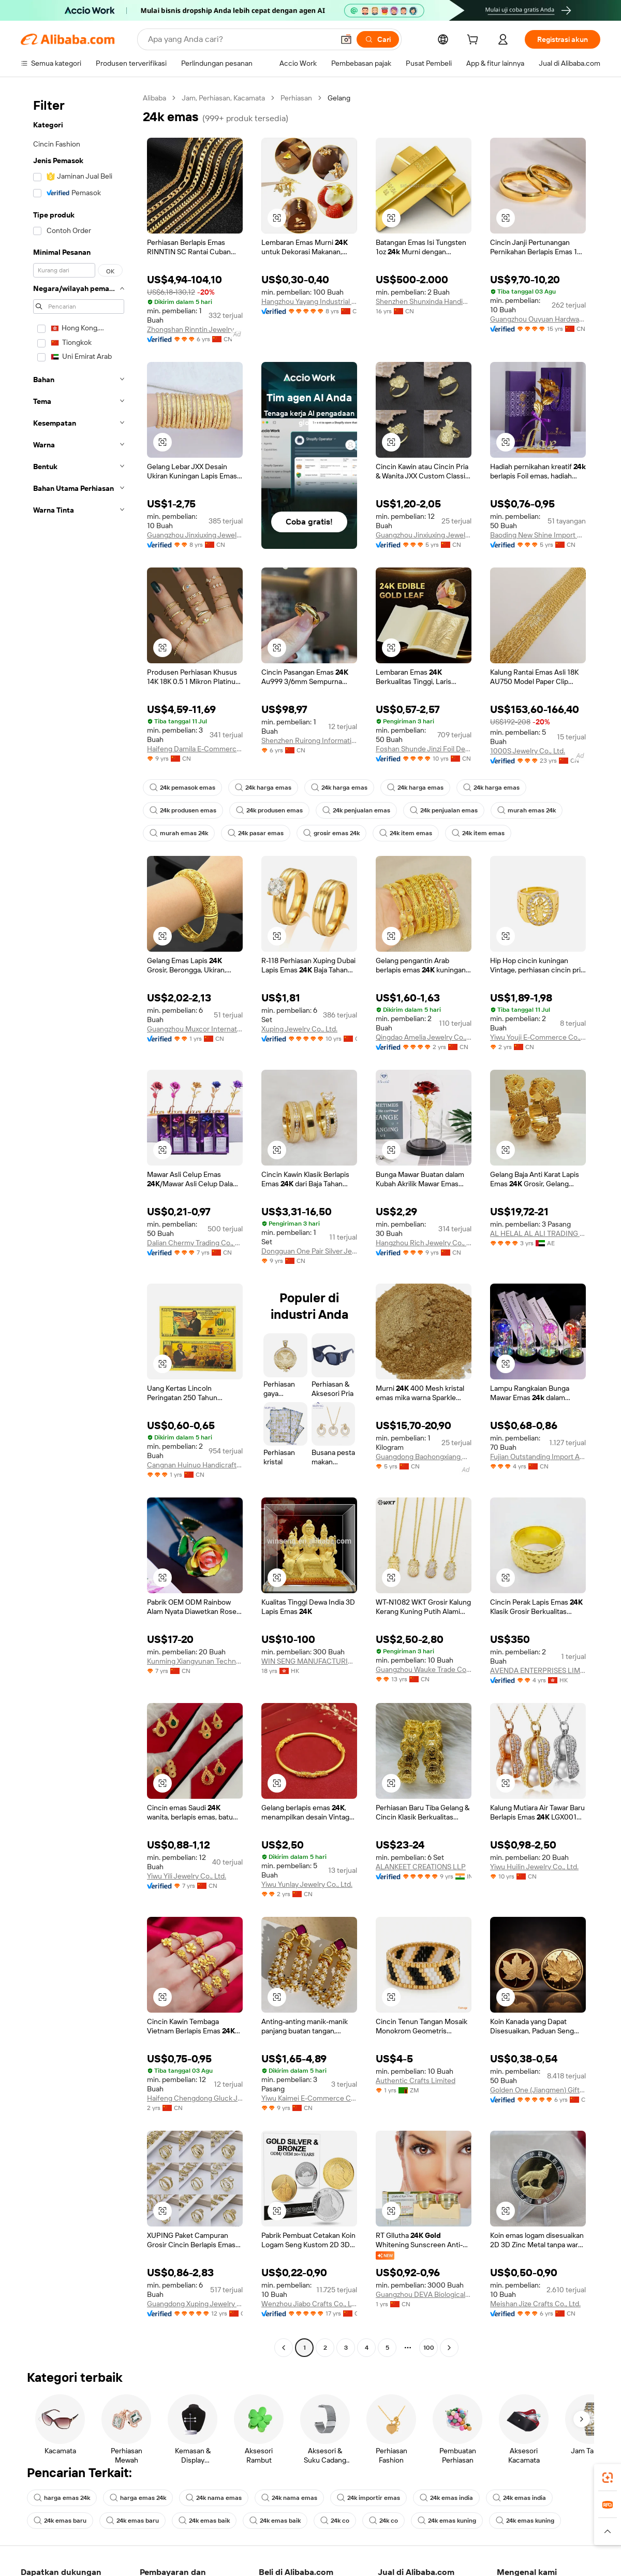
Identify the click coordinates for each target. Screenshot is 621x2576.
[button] (346, 39)
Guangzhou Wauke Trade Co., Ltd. (423, 1669)
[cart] (474, 41)
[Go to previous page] (283, 2347)
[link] (607, 2477)
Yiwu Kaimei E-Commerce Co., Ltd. (309, 2098)
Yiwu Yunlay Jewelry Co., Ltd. (306, 1884)
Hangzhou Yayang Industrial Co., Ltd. (309, 301)
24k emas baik (204, 2520)
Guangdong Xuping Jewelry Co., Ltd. (195, 2304)
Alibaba (154, 98)
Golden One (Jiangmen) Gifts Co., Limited (538, 2090)
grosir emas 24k (331, 833)
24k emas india (446, 2498)
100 (428, 2347)
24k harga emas (263, 787)
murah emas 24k (526, 810)
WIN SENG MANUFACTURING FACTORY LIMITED (309, 1661)
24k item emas (405, 833)
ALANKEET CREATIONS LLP (421, 1866)
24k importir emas (368, 2498)
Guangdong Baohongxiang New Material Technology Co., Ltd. (423, 1456)
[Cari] (378, 39)
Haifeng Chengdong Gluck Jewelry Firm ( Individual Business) (195, 2098)
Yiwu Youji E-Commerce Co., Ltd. (538, 1037)
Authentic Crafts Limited (415, 2080)
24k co (334, 2520)
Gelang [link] (339, 98)
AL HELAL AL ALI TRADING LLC (538, 1233)
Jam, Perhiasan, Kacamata (223, 98)
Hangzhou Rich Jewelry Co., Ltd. (423, 1243)
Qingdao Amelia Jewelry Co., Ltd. (423, 1037)
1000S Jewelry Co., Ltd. (527, 751)
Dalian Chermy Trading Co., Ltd (195, 1243)
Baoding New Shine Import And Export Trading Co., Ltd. (538, 535)
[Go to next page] (449, 2347)
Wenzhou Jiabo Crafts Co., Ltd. (309, 2304)
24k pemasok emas (182, 787)
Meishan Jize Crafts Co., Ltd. (535, 2304)
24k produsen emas (183, 810)
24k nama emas (214, 2498)
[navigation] (78, 1224)
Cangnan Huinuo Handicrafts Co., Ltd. (195, 1465)
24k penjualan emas (356, 810)
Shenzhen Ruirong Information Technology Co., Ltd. (309, 740)
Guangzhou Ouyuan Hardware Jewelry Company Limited (538, 319)
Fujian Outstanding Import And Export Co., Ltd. (538, 1456)
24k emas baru (60, 2520)
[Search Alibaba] (240, 39)
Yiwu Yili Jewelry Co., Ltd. (186, 1876)
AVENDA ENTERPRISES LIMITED (538, 1670)
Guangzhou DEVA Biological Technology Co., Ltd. (423, 2294)
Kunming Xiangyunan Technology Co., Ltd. (195, 1661)
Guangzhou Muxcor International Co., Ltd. (195, 1029)
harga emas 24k (62, 2498)
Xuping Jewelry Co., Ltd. (299, 1029)
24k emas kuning (447, 2520)
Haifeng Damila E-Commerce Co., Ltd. (195, 749)
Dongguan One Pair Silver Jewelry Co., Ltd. (309, 1251)
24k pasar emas (256, 833)
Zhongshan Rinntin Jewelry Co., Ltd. (195, 329)
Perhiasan (296, 98)
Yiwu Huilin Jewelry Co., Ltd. (534, 1866)
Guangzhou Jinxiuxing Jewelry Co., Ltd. (195, 535)
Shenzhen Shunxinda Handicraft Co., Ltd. (423, 301)
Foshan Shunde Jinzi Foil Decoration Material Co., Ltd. (423, 749)
